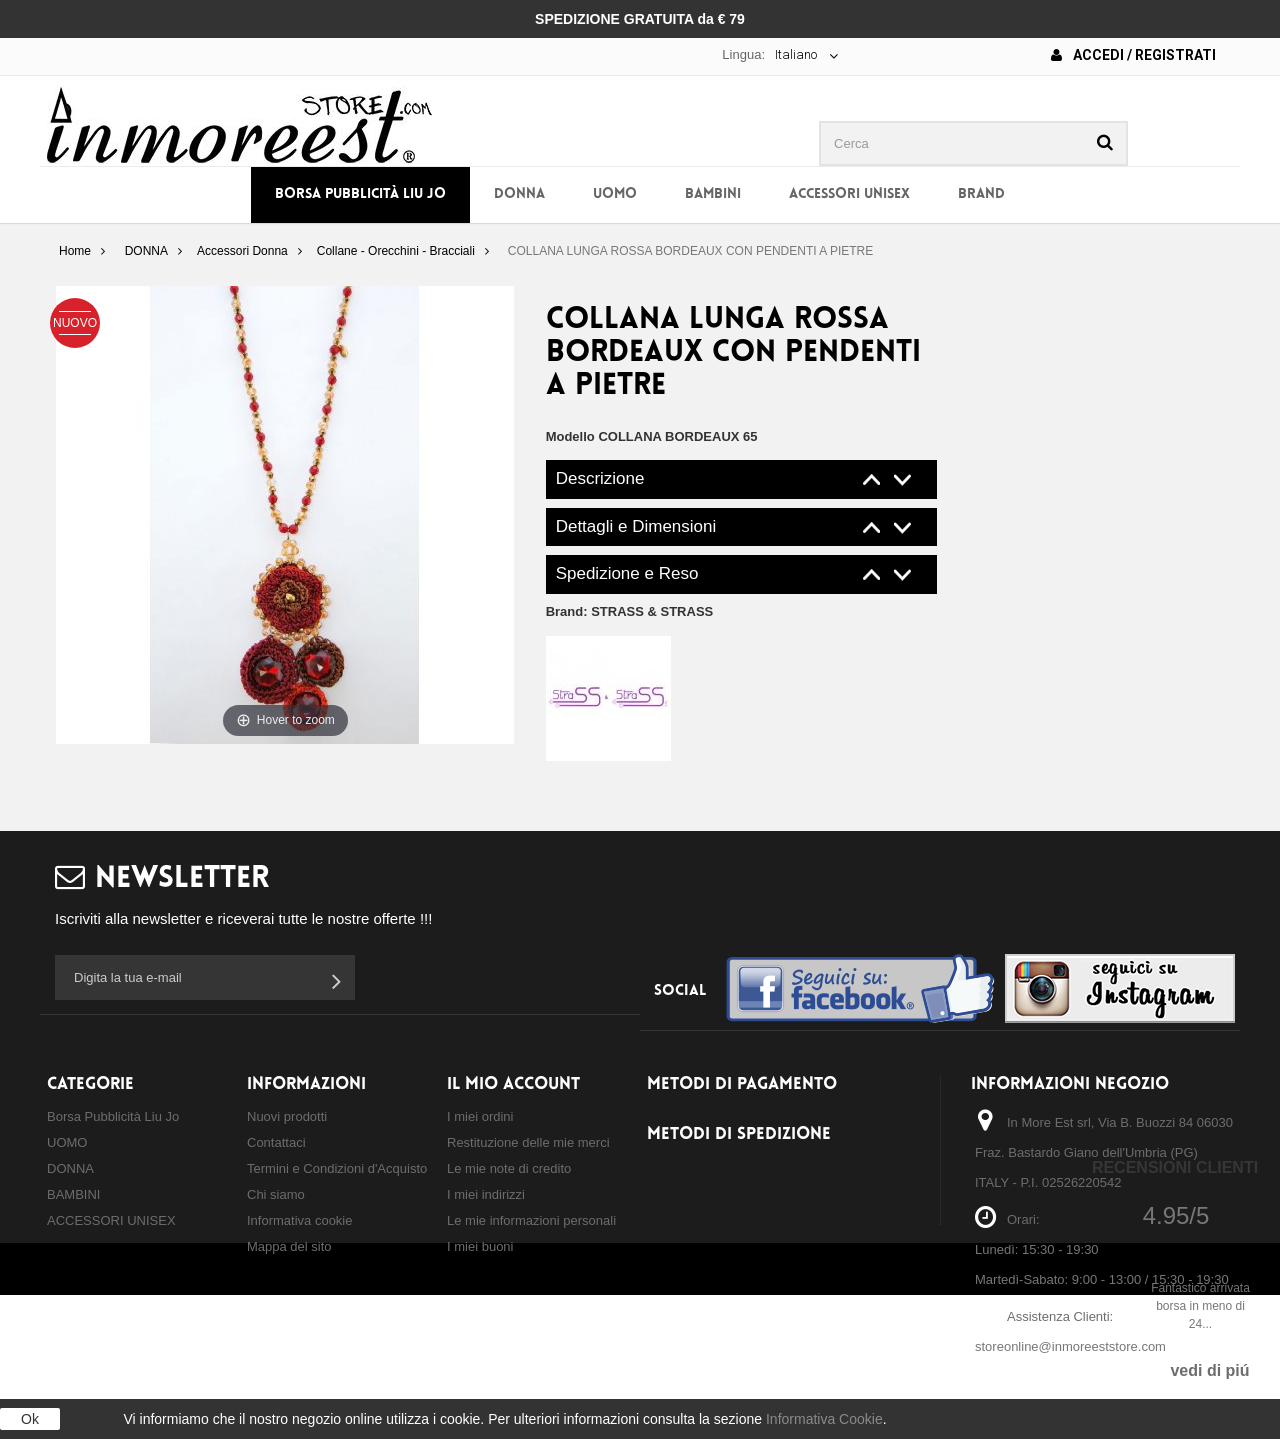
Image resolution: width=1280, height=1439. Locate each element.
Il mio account (513, 1084)
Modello (570, 436)
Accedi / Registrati (1133, 55)
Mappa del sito (289, 1246)
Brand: (630, 611)
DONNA (519, 194)
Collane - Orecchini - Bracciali (396, 251)
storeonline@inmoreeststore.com (1070, 1346)
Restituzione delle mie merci (528, 1142)
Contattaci (276, 1142)
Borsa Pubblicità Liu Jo (360, 194)
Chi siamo (276, 1194)
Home (75, 251)
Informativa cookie (300, 1220)
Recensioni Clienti (1175, 1167)
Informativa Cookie (824, 1419)
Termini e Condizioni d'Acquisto (337, 1168)
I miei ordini (480, 1116)
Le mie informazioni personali (531, 1220)
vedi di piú (1209, 1370)
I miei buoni (480, 1246)
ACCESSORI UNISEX (849, 194)
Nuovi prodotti (287, 1116)
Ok (30, 1419)
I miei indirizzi (486, 1194)
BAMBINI (713, 194)
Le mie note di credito (509, 1168)
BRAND (981, 194)
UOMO (615, 194)
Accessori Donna (242, 251)
